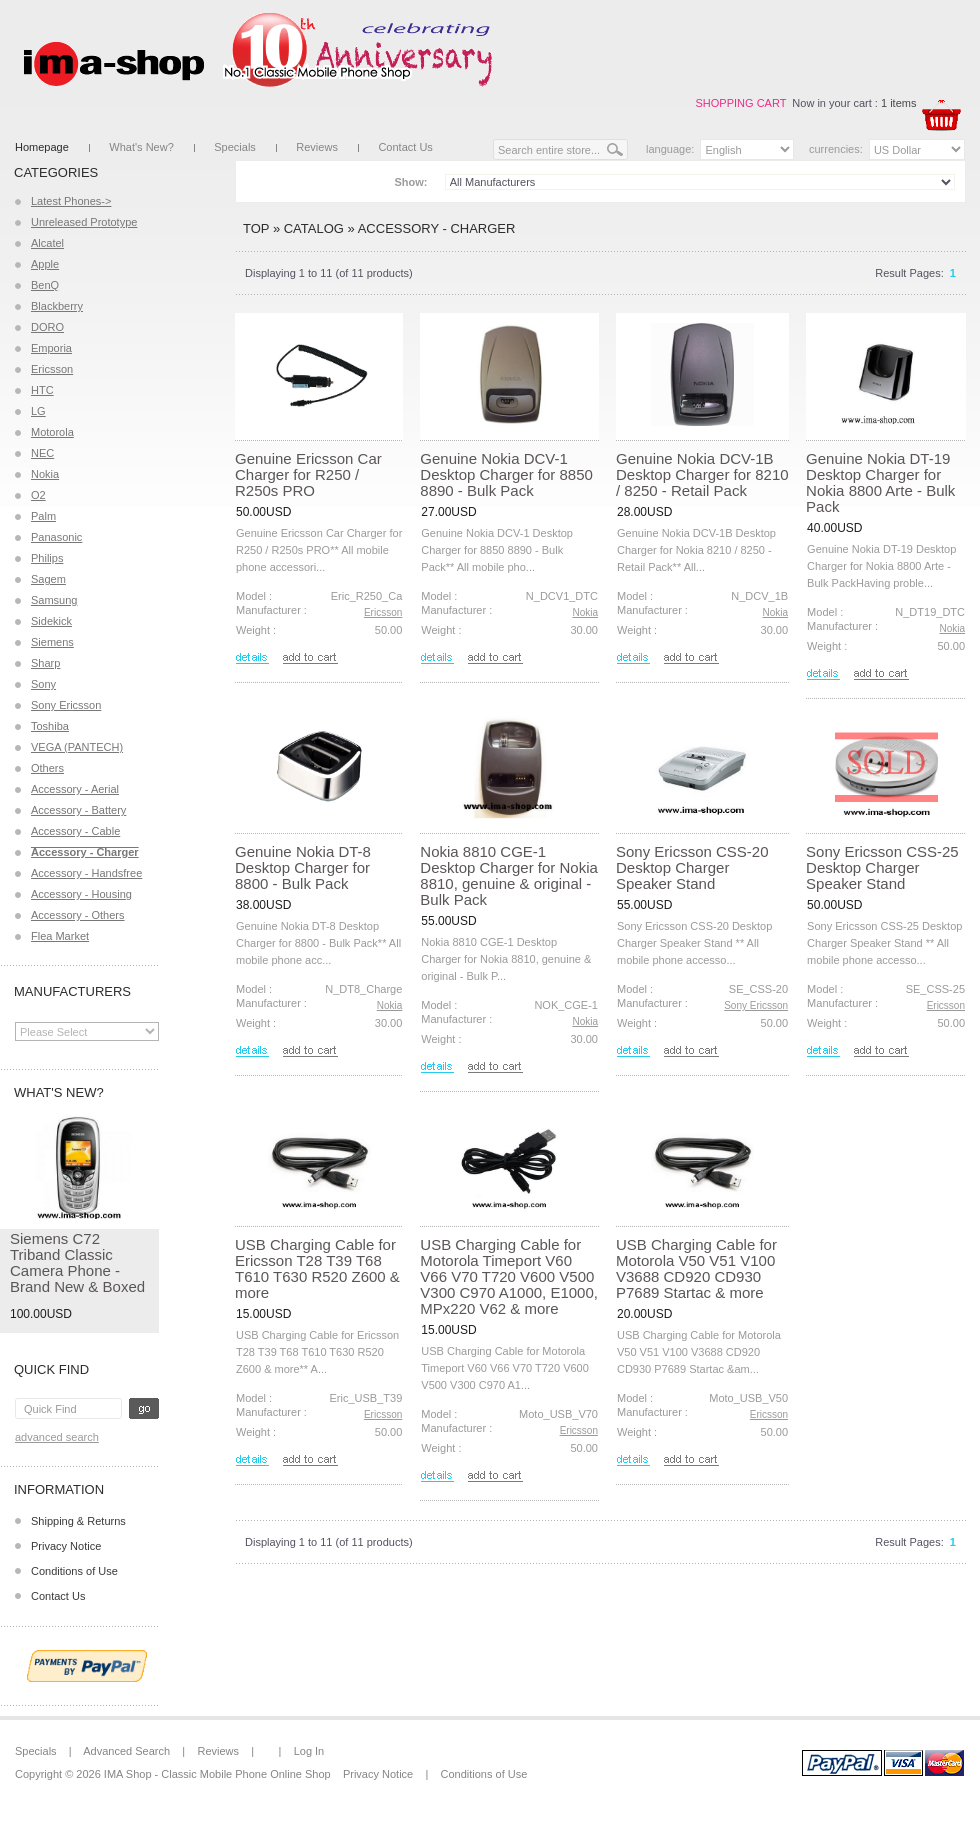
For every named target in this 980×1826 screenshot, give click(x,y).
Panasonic (56, 537)
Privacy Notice (66, 1546)
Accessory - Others (78, 915)
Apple (45, 264)
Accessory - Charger (437, 228)
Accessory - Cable (75, 831)
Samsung (54, 600)
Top (256, 228)
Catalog (314, 228)
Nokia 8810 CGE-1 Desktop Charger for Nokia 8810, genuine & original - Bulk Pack (509, 875)
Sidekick (51, 621)
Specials (235, 147)
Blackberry (57, 306)
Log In (309, 1751)
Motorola (52, 432)
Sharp (45, 663)
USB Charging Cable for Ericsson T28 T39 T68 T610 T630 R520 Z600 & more (317, 1268)
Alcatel (47, 243)
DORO (47, 327)
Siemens (52, 642)
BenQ (45, 285)
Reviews (317, 147)
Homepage (42, 147)
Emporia (51, 348)
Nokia (45, 474)
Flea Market (60, 936)
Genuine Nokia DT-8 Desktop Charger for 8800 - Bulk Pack (303, 867)
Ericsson (52, 369)
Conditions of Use (74, 1571)
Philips (47, 558)
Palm (43, 516)
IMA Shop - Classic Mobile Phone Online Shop (217, 1774)
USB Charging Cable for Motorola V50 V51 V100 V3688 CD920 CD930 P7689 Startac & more (696, 1268)
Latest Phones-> (71, 201)
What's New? (141, 147)
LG (38, 411)
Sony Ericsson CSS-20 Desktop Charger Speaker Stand (692, 867)
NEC (42, 453)
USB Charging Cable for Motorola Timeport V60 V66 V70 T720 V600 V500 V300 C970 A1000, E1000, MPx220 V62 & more (509, 1276)
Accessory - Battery (78, 810)
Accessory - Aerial (75, 789)
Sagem (48, 579)
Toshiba (50, 726)
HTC (42, 390)
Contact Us (405, 147)
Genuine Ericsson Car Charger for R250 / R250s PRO (308, 474)
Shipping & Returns (78, 1521)
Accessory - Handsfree (86, 873)
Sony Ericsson (66, 705)
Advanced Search (57, 1437)
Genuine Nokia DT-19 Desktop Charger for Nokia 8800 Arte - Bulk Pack (880, 482)
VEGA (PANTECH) (77, 747)
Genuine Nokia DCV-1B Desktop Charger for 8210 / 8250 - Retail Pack (702, 474)
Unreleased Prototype (84, 222)
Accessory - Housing (81, 894)
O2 (38, 495)
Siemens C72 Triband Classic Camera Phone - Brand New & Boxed (77, 1262)
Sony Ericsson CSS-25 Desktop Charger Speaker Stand (882, 867)
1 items (898, 103)
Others (47, 768)
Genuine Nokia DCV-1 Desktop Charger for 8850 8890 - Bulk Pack (506, 474)
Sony (43, 684)
